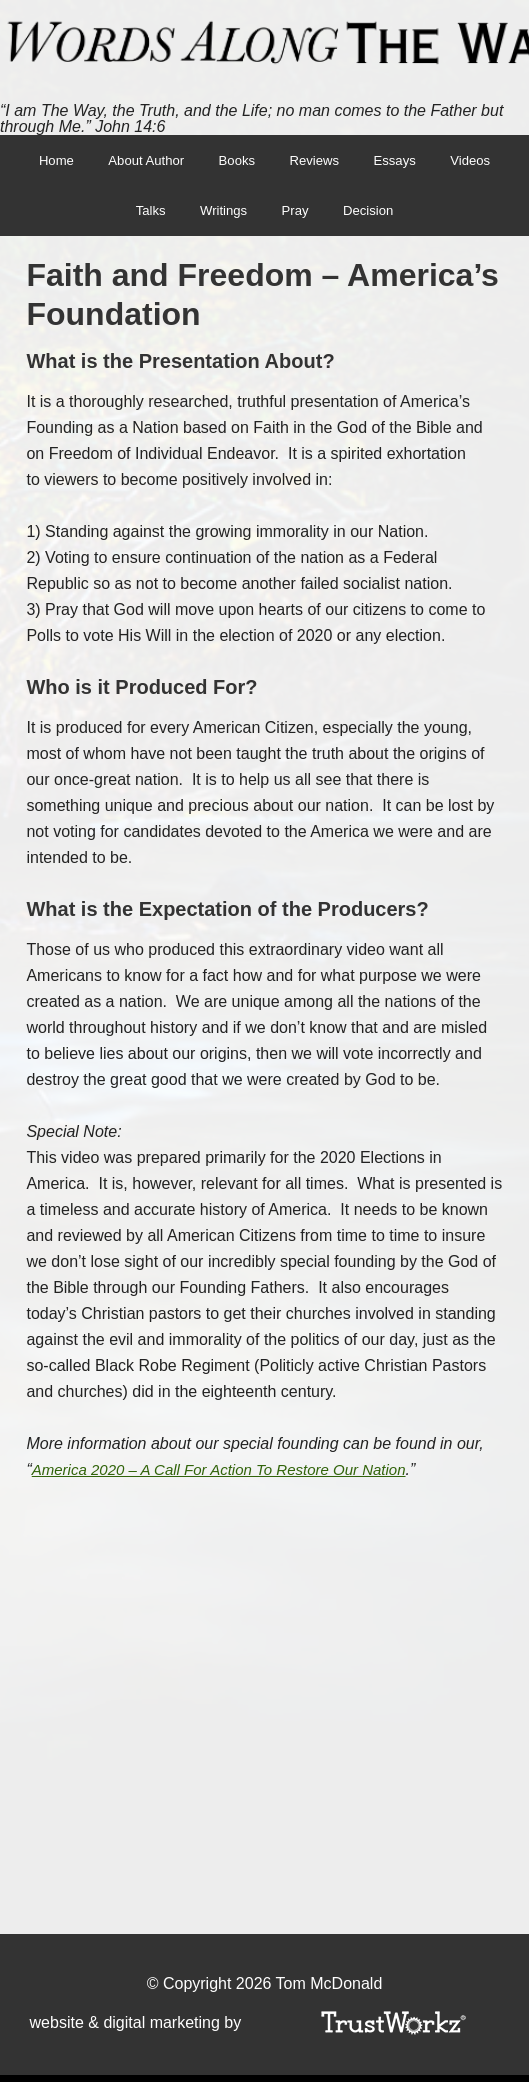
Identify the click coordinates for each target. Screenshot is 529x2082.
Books (227, 162)
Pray (297, 216)
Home (42, 162)
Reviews (317, 162)
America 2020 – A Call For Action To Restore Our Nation (231, 1476)
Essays (402, 162)
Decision (375, 216)
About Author (138, 162)
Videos (483, 162)
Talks (143, 216)
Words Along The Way (264, 43)
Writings (221, 216)
